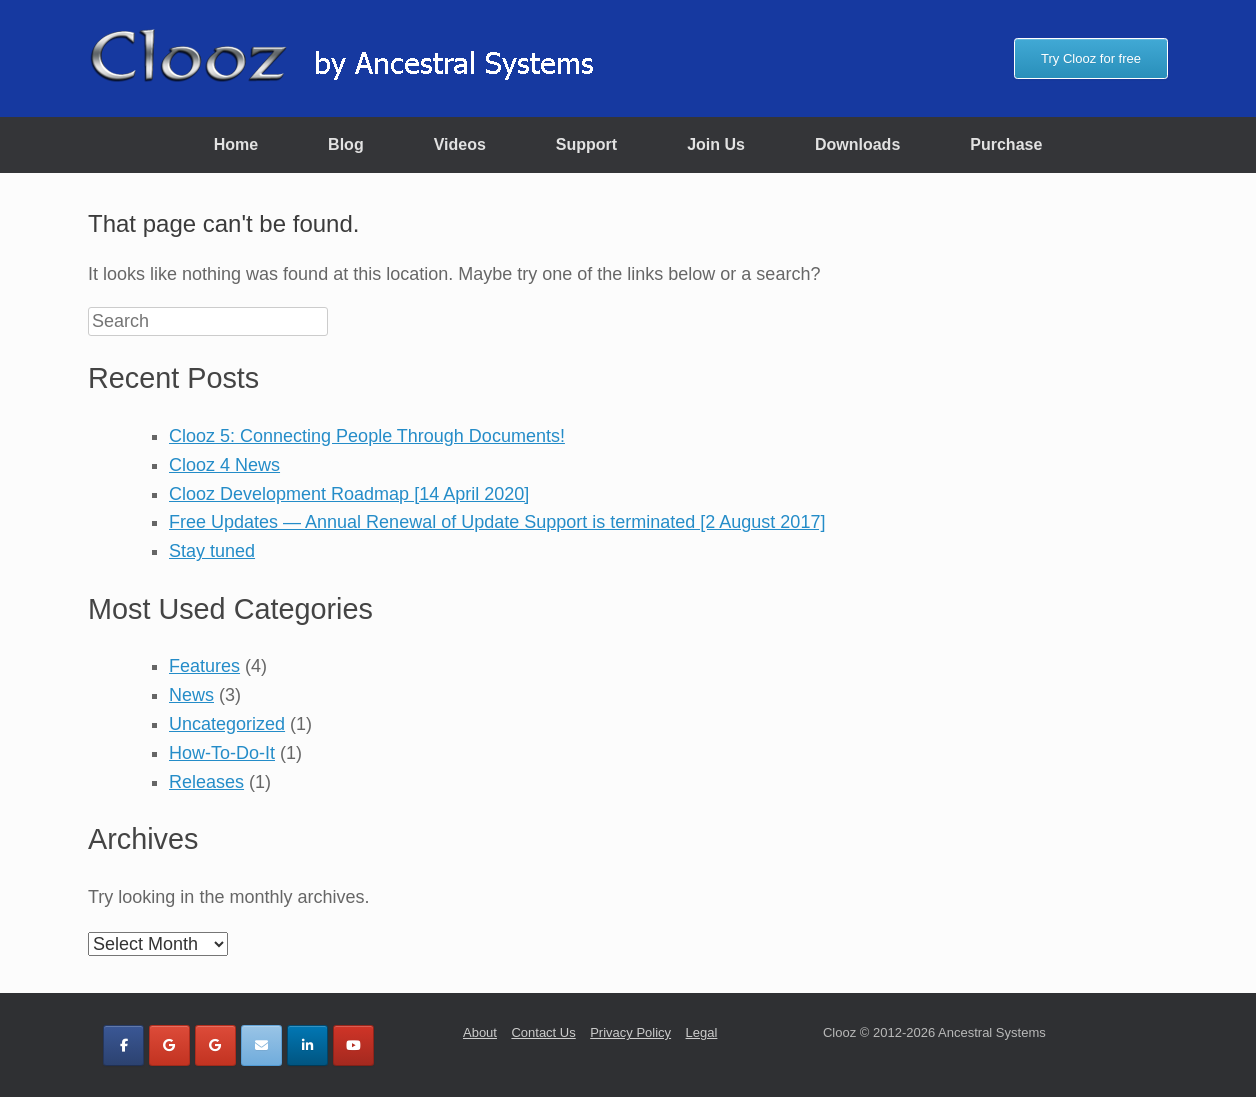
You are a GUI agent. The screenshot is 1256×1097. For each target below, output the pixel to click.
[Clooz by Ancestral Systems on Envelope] (261, 1045)
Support (586, 144)
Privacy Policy (630, 1032)
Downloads (857, 144)
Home (236, 144)
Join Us (716, 144)
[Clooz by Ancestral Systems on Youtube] (353, 1045)
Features (204, 666)
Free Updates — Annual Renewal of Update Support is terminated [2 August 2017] (497, 522)
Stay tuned (212, 551)
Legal (702, 1032)
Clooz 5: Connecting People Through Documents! (367, 436)
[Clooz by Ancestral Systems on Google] (169, 1045)
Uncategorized (227, 724)
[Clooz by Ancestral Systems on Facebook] (123, 1045)
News (191, 695)
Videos (460, 144)
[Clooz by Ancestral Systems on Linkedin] (307, 1045)
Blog (346, 144)
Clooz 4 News (224, 465)
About (480, 1032)
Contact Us (543, 1032)
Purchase (1006, 144)
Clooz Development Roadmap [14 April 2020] (349, 494)
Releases (206, 782)
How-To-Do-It (222, 753)
